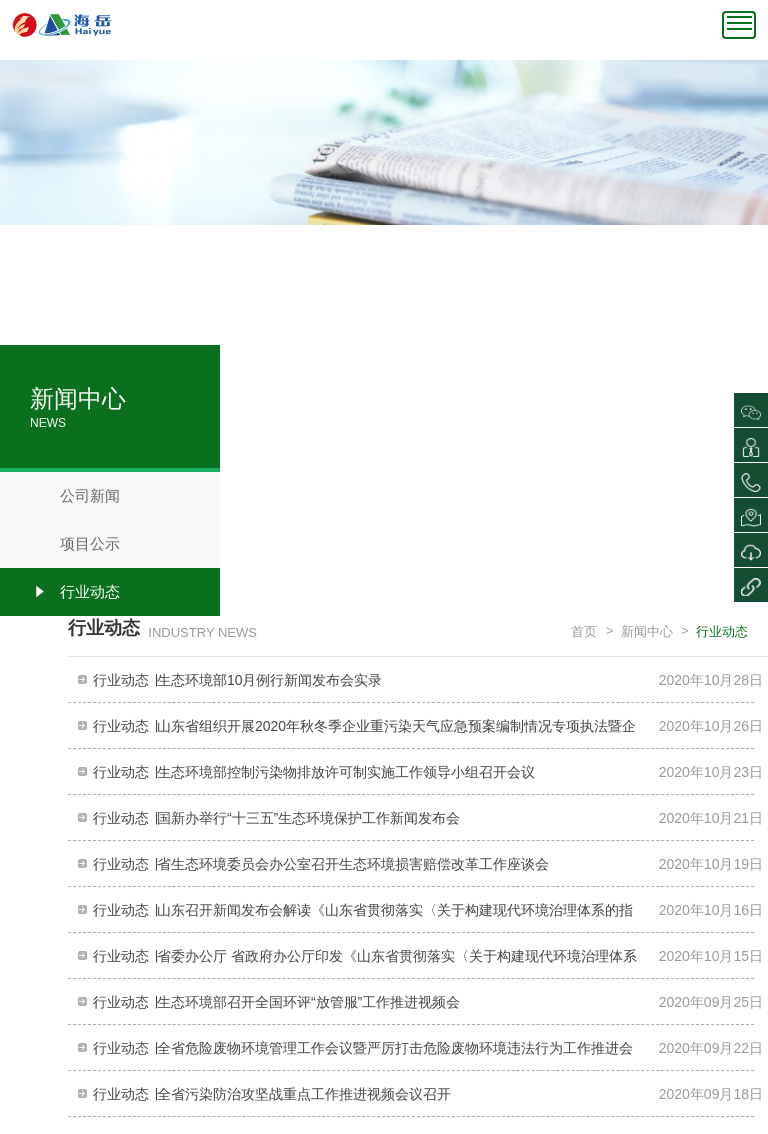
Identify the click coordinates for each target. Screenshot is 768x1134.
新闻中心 (647, 631)
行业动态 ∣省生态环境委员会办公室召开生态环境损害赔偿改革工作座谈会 (321, 864)
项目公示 (75, 544)
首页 (584, 631)
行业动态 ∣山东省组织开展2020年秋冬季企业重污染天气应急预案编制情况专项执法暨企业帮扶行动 (364, 731)
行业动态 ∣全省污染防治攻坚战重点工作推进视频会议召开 (272, 1094)
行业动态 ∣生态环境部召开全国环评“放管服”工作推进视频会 (276, 1002)
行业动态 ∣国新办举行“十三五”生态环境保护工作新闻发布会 (276, 818)
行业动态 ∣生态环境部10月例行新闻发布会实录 (237, 680)
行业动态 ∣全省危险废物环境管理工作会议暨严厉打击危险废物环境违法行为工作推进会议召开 (363, 1053)
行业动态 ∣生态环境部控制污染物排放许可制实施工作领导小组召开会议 (314, 772)
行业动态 (75, 592)
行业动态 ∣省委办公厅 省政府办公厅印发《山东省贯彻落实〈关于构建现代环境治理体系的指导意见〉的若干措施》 (365, 961)
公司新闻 (75, 496)
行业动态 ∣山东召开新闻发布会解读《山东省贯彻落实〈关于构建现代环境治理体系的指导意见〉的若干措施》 (363, 915)
